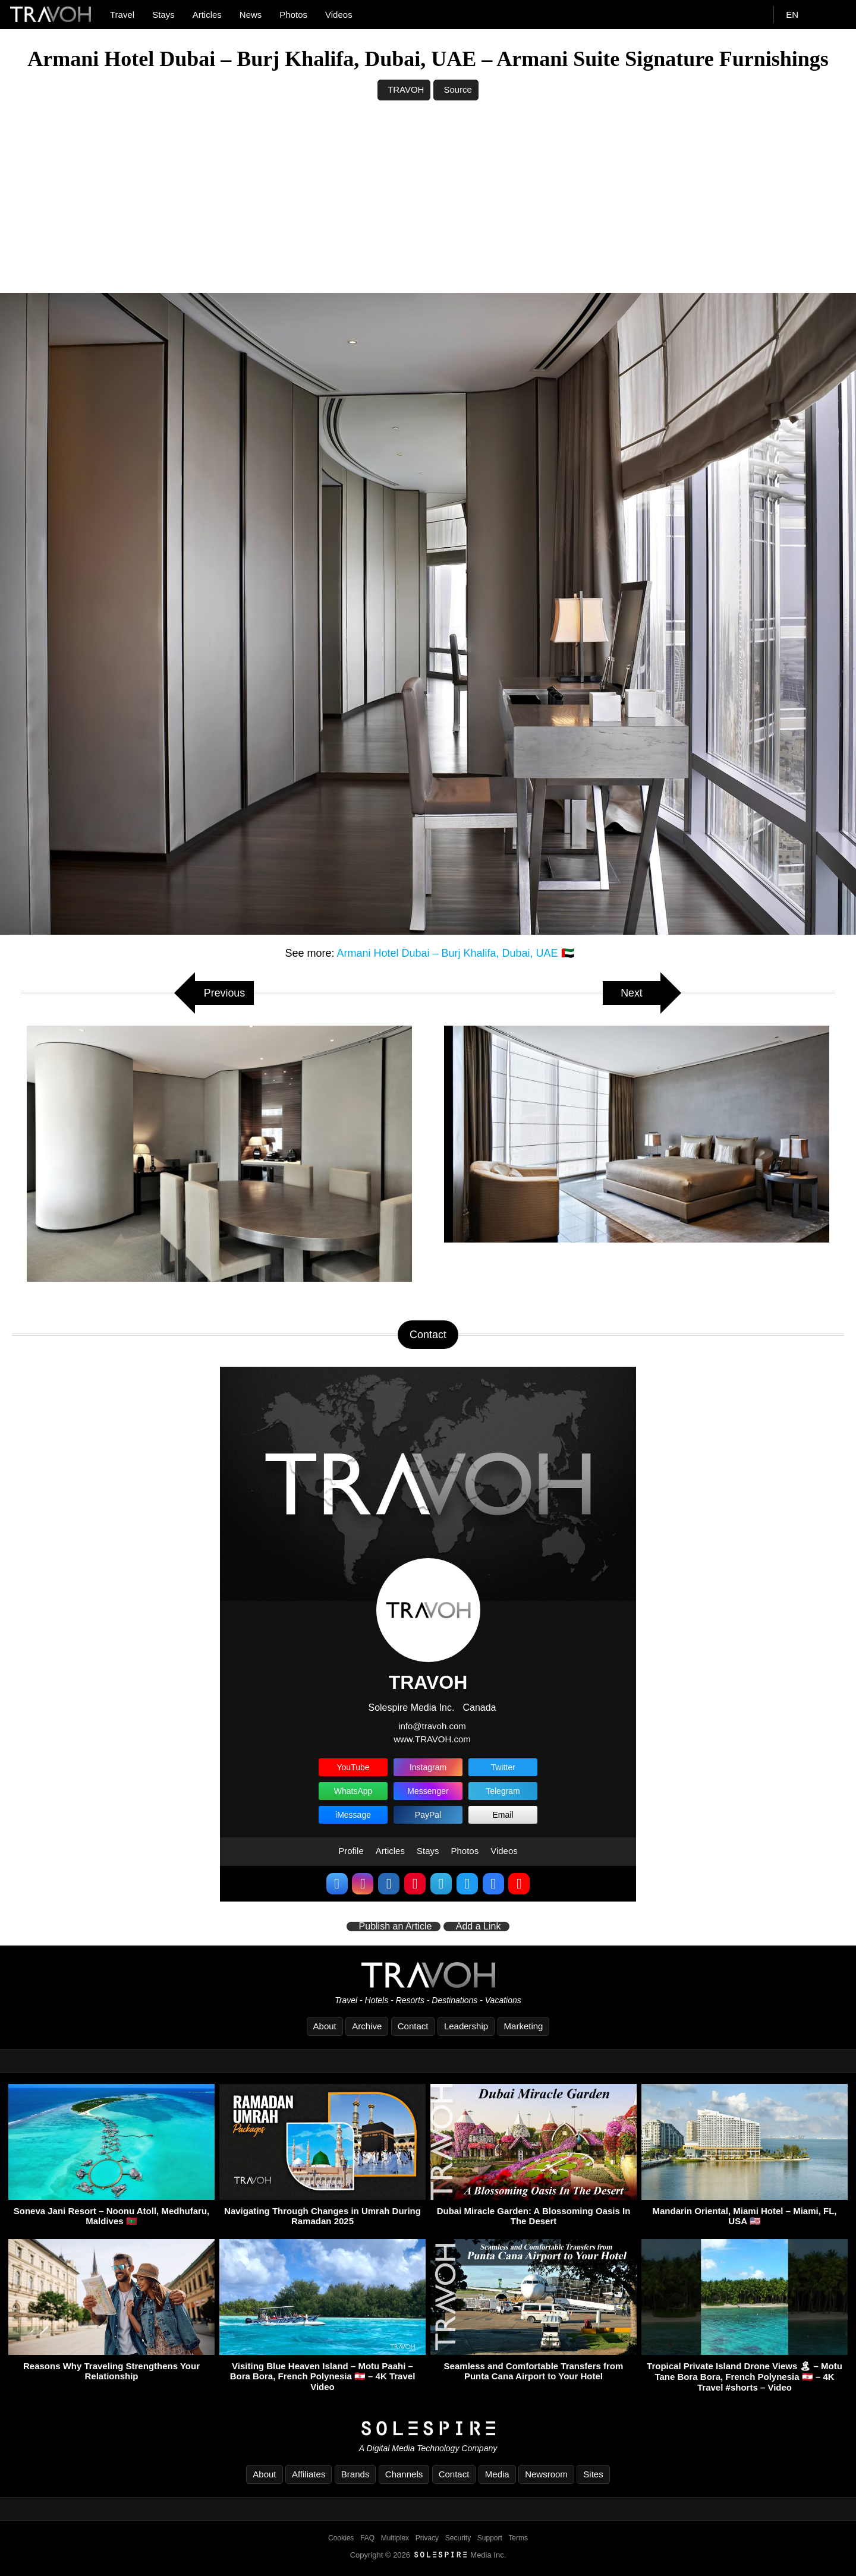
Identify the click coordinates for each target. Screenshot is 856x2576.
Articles (207, 15)
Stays (163, 15)
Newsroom (546, 2475)
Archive (367, 2026)
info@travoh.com (432, 1726)
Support (489, 2538)
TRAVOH (406, 89)
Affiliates (308, 2475)
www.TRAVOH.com (432, 1739)
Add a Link (478, 1926)
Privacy (427, 2538)
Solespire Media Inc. (411, 1707)
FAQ (367, 2538)
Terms (518, 2538)
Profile (351, 1851)
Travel (122, 15)
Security (458, 2538)
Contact (413, 2026)
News (251, 15)
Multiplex (395, 2538)
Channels (404, 2475)
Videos (339, 15)
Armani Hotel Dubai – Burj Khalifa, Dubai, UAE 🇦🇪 (455, 953)
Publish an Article (395, 1926)
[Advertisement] (428, 204)
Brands (355, 2475)
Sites (593, 2475)
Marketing (523, 2026)
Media (497, 2475)
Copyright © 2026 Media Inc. (428, 2555)
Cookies (341, 2538)
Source (457, 89)
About (324, 2026)
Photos (293, 15)
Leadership (466, 2026)
